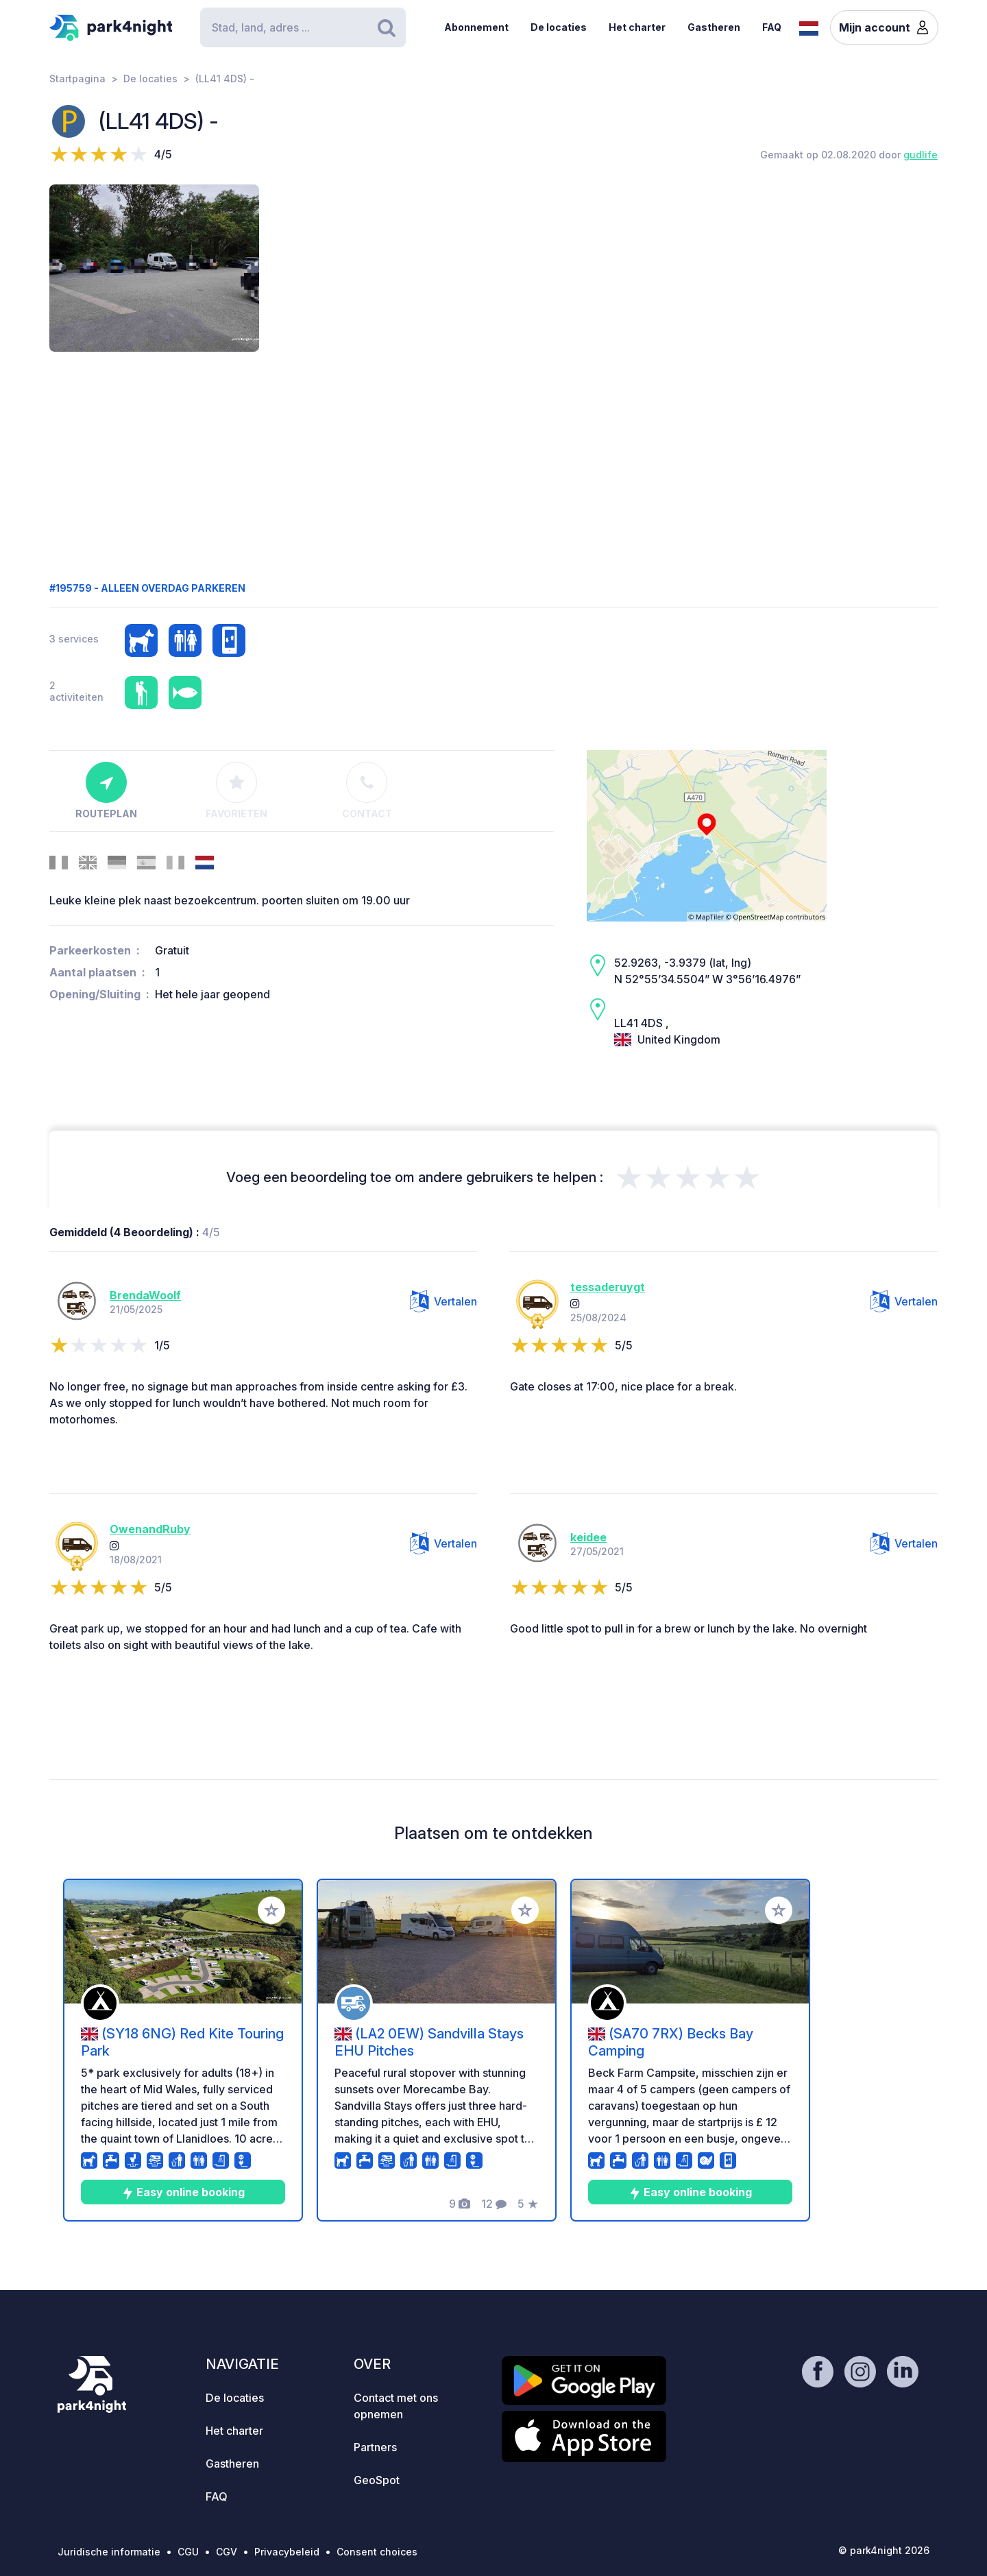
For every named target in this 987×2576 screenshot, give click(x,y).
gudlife (920, 154)
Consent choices (377, 2551)
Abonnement (476, 27)
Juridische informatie (109, 2551)
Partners (375, 2447)
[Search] (303, 27)
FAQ (771, 27)
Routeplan (106, 790)
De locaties (559, 27)
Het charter (637, 27)
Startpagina (77, 78)
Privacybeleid (286, 2551)
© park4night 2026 (883, 2550)
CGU (188, 2551)
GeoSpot (377, 2480)
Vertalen (443, 1301)
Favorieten (236, 790)
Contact (367, 790)
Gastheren (713, 27)
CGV (226, 2551)
